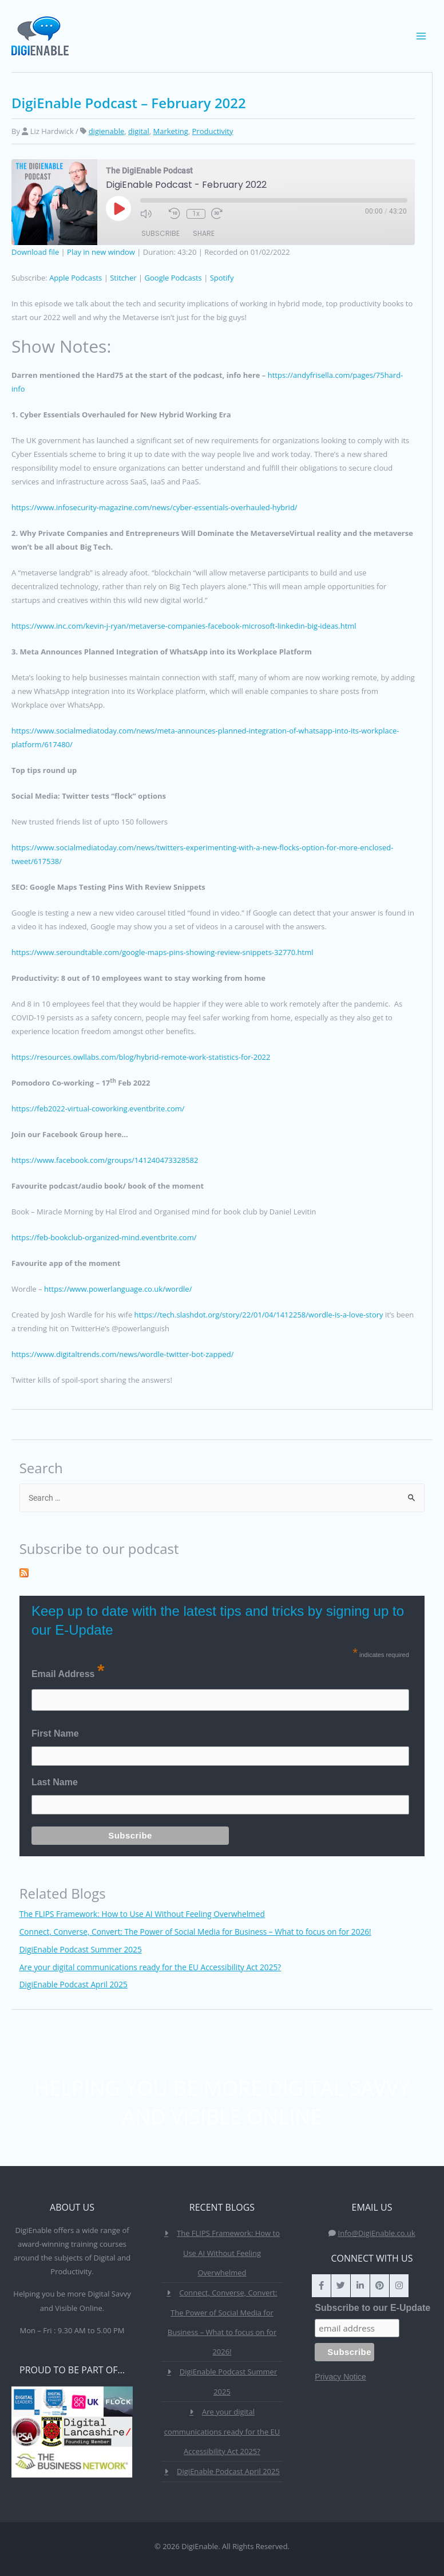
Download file (35, 252)
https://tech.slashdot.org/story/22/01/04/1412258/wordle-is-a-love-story (258, 1314)
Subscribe (160, 234)
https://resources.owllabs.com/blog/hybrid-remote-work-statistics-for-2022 (140, 1057)
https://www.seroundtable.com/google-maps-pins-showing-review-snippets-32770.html (162, 952)
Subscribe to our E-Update (372, 2308)
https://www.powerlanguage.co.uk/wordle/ (118, 1289)
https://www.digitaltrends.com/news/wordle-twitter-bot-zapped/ (122, 1354)
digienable (107, 131)
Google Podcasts (173, 278)
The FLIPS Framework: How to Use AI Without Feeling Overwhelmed (142, 1913)
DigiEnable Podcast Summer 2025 (80, 1949)
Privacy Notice (340, 2376)
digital (138, 131)
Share (204, 234)
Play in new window (101, 252)
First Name (55, 1733)
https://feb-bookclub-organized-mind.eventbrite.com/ (104, 1237)
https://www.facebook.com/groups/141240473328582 (104, 1160)
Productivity (212, 131)
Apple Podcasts (75, 278)
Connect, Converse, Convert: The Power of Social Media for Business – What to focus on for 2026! (195, 1931)
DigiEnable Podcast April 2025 (73, 1984)
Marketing (170, 131)
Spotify (222, 278)
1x (195, 214)
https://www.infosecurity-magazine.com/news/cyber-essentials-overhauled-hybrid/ (154, 507)
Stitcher (123, 278)
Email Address (67, 1670)
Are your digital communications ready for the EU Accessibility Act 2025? (150, 1967)
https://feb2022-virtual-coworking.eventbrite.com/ (98, 1108)
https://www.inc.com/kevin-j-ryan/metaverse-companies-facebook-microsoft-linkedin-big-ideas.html (183, 626)
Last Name (54, 1782)
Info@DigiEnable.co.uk (376, 2233)
